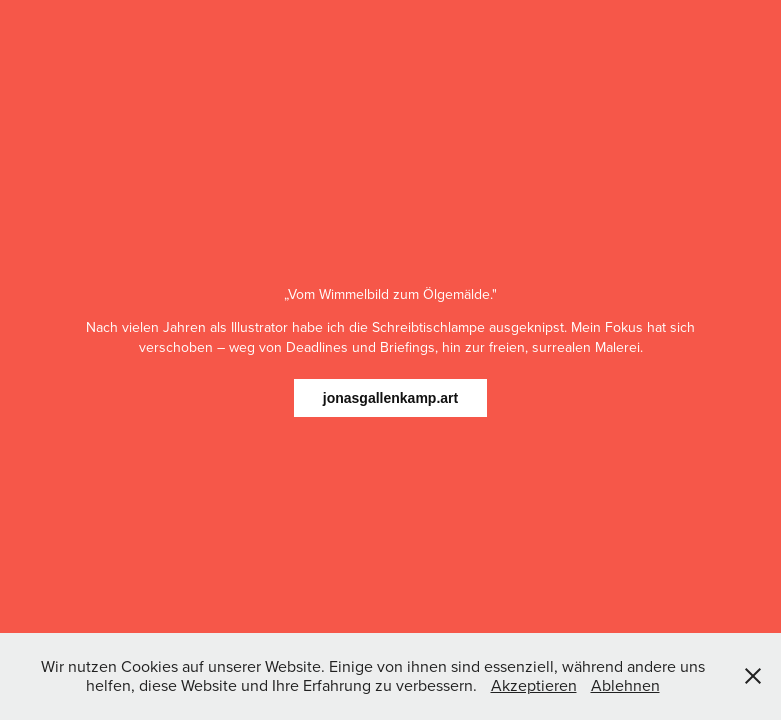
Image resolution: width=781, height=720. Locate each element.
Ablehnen (625, 685)
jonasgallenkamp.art (390, 398)
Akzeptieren (534, 685)
